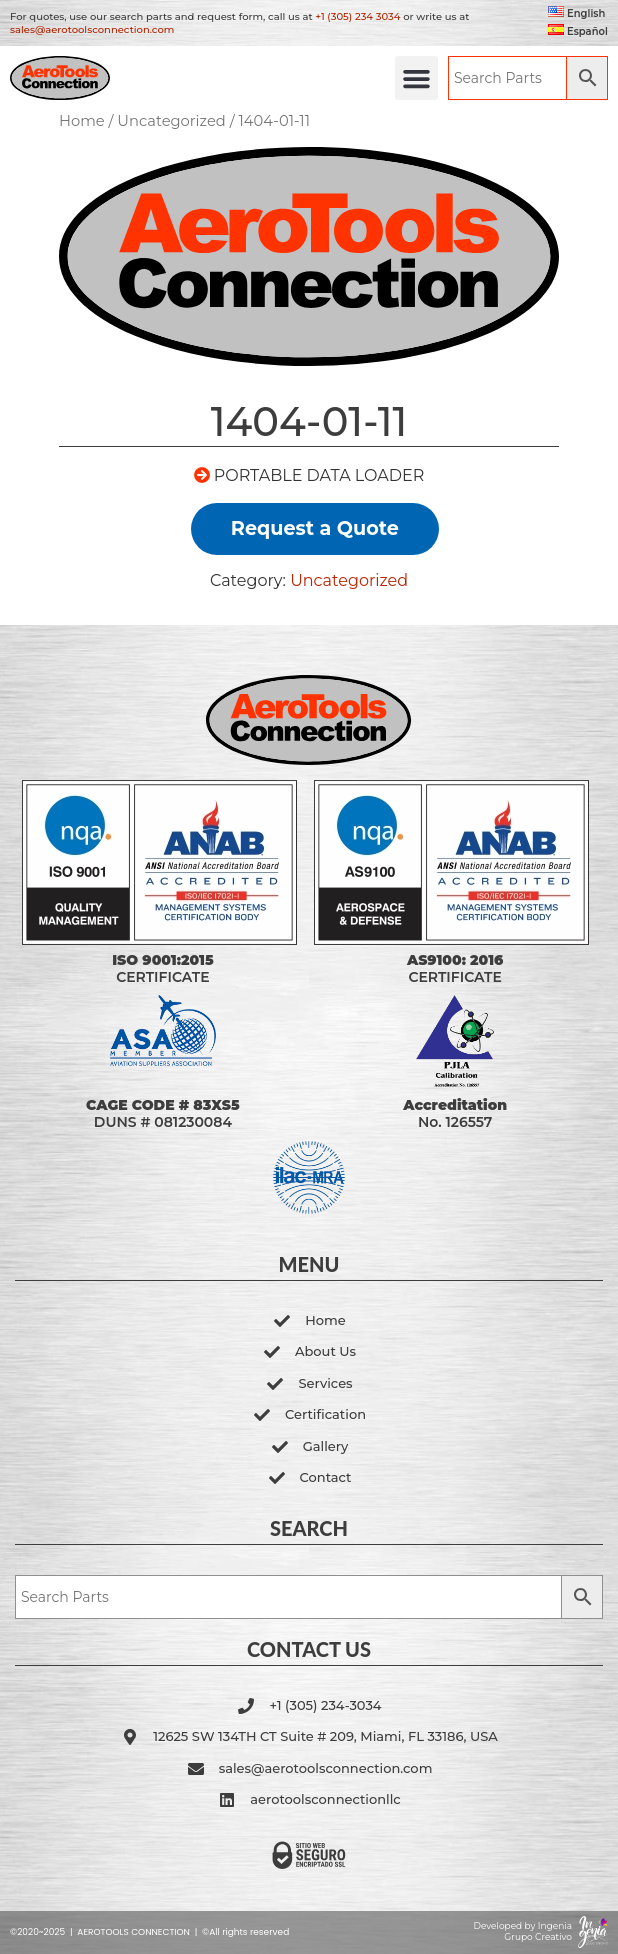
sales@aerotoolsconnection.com (92, 29)
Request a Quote (315, 528)
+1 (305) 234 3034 (357, 16)
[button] (417, 78)
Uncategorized (171, 121)
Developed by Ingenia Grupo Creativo (523, 1931)
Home (82, 121)
